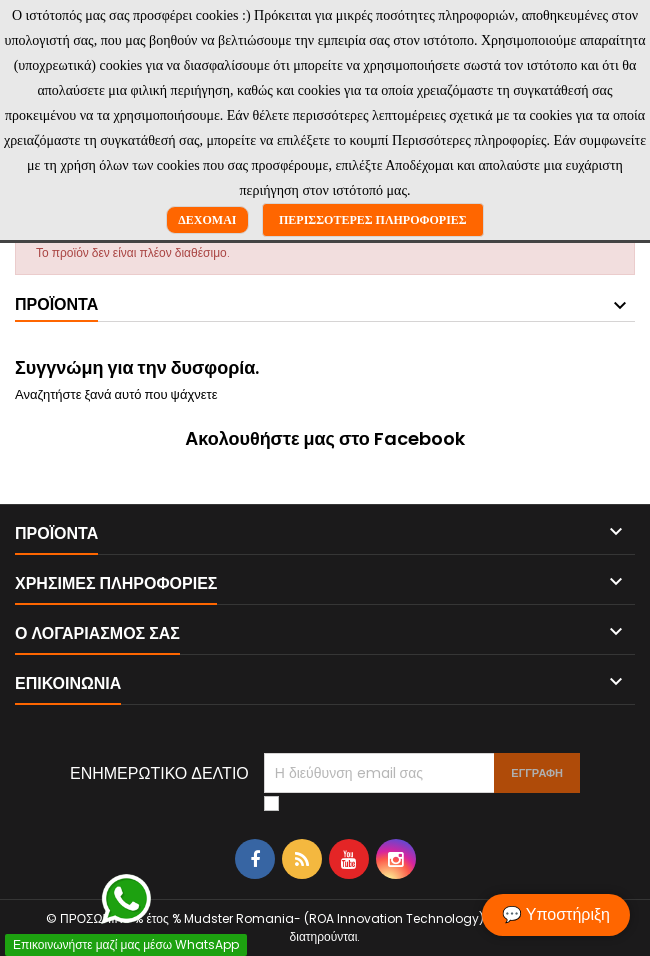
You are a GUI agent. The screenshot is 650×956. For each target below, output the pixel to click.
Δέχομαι (207, 220)
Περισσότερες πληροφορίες (373, 220)
